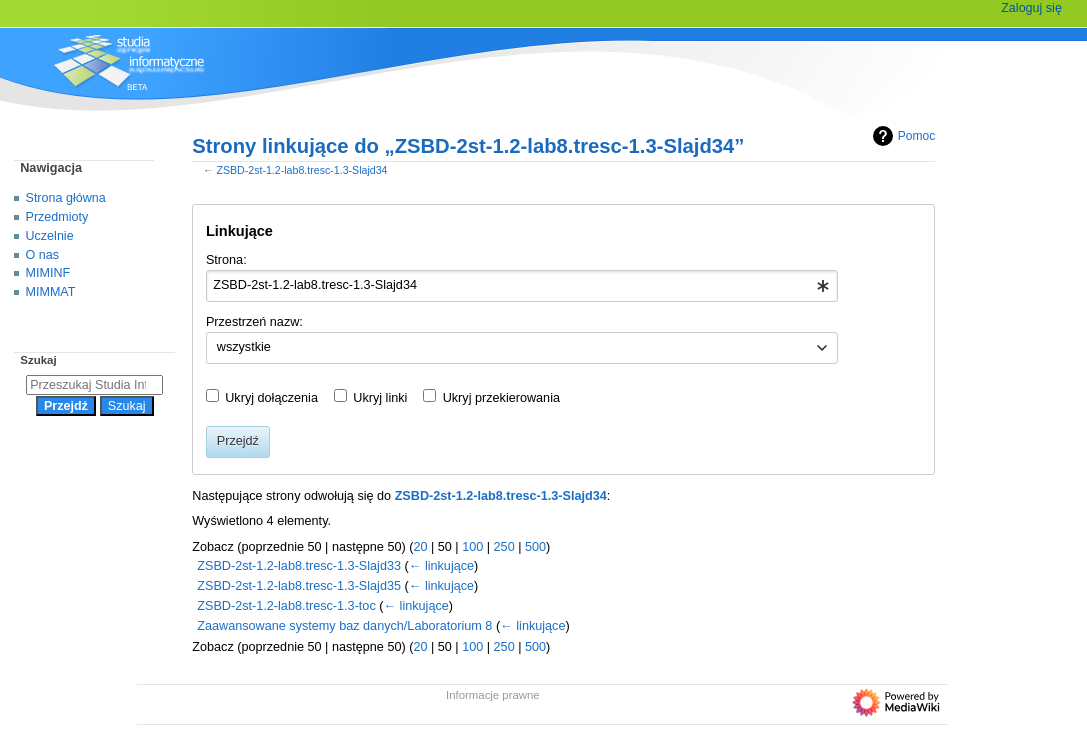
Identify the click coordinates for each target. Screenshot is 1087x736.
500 (535, 547)
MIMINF (48, 273)
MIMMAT (51, 292)
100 (472, 547)
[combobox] (522, 286)
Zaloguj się (1031, 8)
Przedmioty (57, 217)
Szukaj (38, 360)
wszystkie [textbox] (244, 347)
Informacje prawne (493, 695)
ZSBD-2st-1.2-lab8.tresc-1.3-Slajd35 (299, 586)
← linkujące (441, 566)
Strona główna (66, 198)
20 (420, 547)
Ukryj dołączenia (271, 398)
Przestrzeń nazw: (254, 322)
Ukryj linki (380, 398)
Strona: (226, 260)
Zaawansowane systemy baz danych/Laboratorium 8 (344, 626)
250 (504, 547)
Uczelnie (50, 236)
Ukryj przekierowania (501, 398)
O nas (42, 255)
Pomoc (901, 136)
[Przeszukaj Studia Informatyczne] (94, 385)
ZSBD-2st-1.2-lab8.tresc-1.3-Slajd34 (301, 170)
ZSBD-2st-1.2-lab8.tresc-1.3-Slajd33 (299, 566)
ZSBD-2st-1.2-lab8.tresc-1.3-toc (286, 606)
